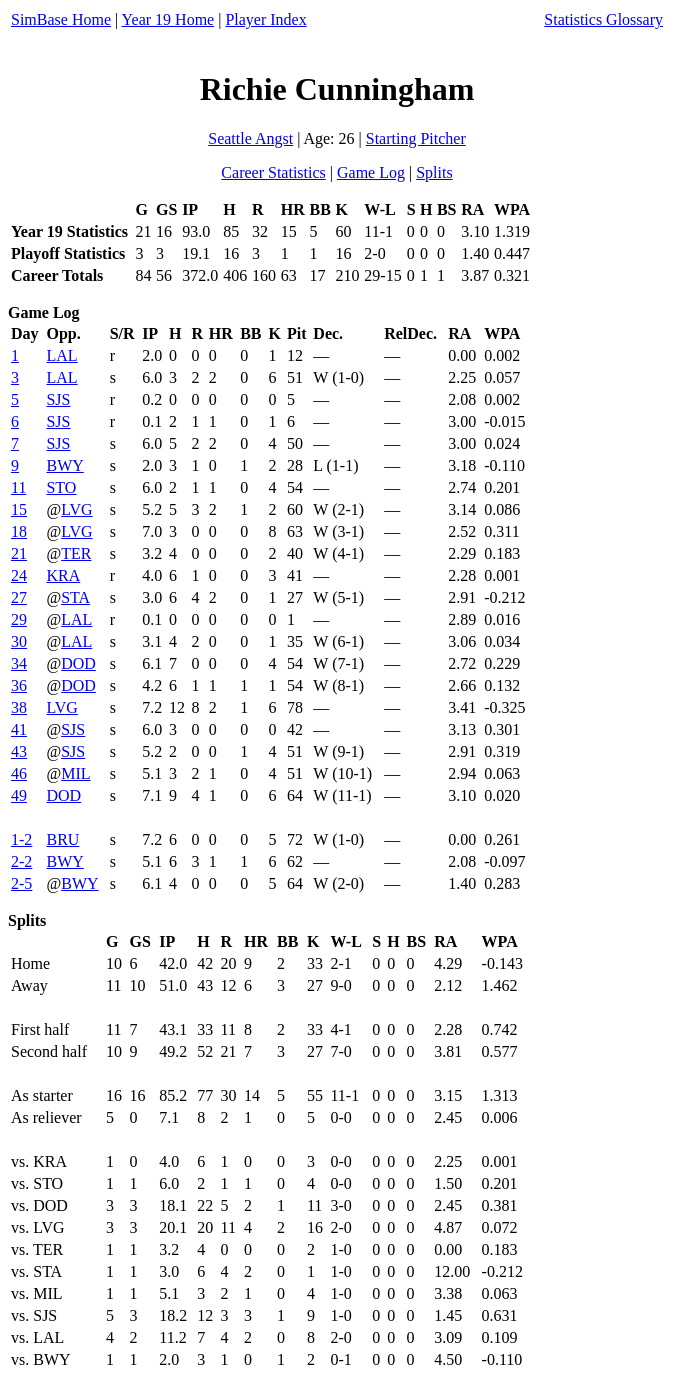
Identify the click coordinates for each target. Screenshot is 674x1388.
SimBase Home (61, 19)
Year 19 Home (168, 19)
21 (19, 553)
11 (18, 487)
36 (19, 685)
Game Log (371, 172)
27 (19, 597)
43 (19, 751)
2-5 (21, 883)
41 (19, 729)
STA (75, 597)
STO (61, 487)
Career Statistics (273, 172)
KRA (63, 575)
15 (19, 509)
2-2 (21, 861)
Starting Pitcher (416, 138)
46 (19, 773)
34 (19, 663)
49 (19, 795)
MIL (75, 773)
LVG (76, 509)
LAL (61, 355)
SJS (58, 399)
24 (19, 575)
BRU (62, 839)
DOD (78, 663)
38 (19, 707)
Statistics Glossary (603, 19)
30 (19, 641)
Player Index (265, 19)
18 (19, 531)
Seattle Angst (250, 138)
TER (76, 553)
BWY (64, 465)
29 (19, 619)
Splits (434, 172)
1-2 (21, 839)
